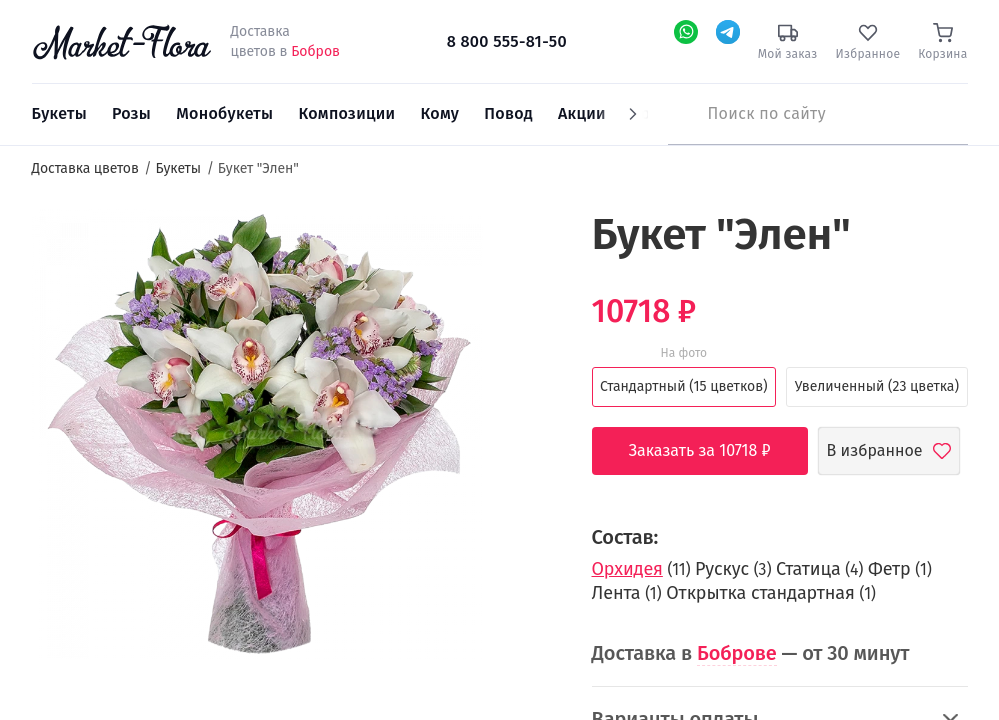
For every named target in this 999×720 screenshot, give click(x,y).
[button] (520, 245)
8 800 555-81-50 (507, 41)
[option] (257, 437)
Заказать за (715, 451)
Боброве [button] (737, 653)
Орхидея (627, 569)
